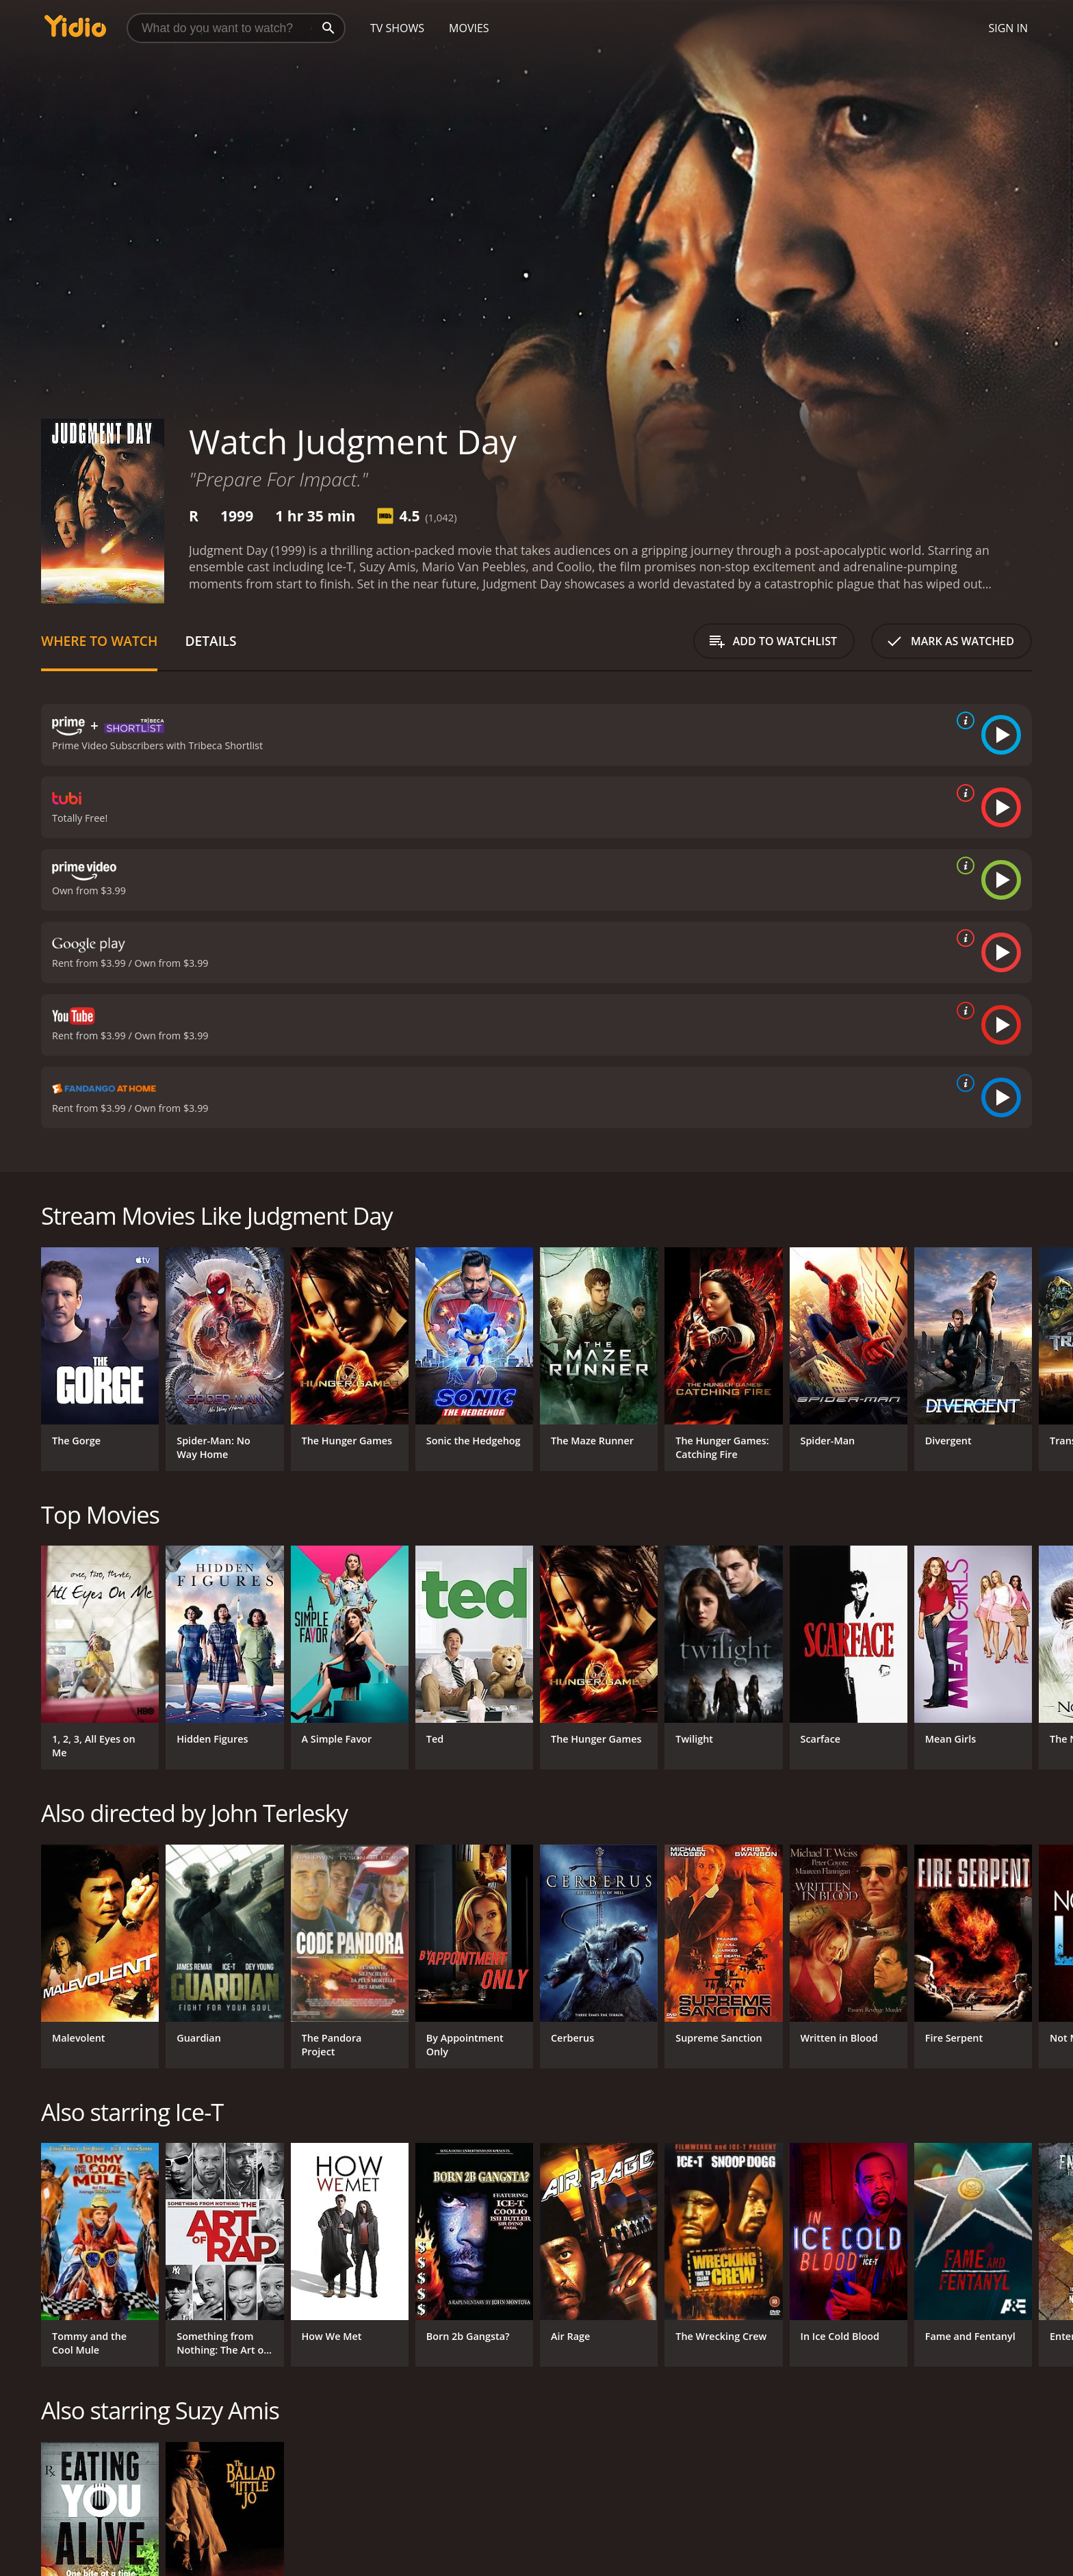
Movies (469, 28)
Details (210, 641)
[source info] (962, 720)
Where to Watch (99, 641)
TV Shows (397, 28)
